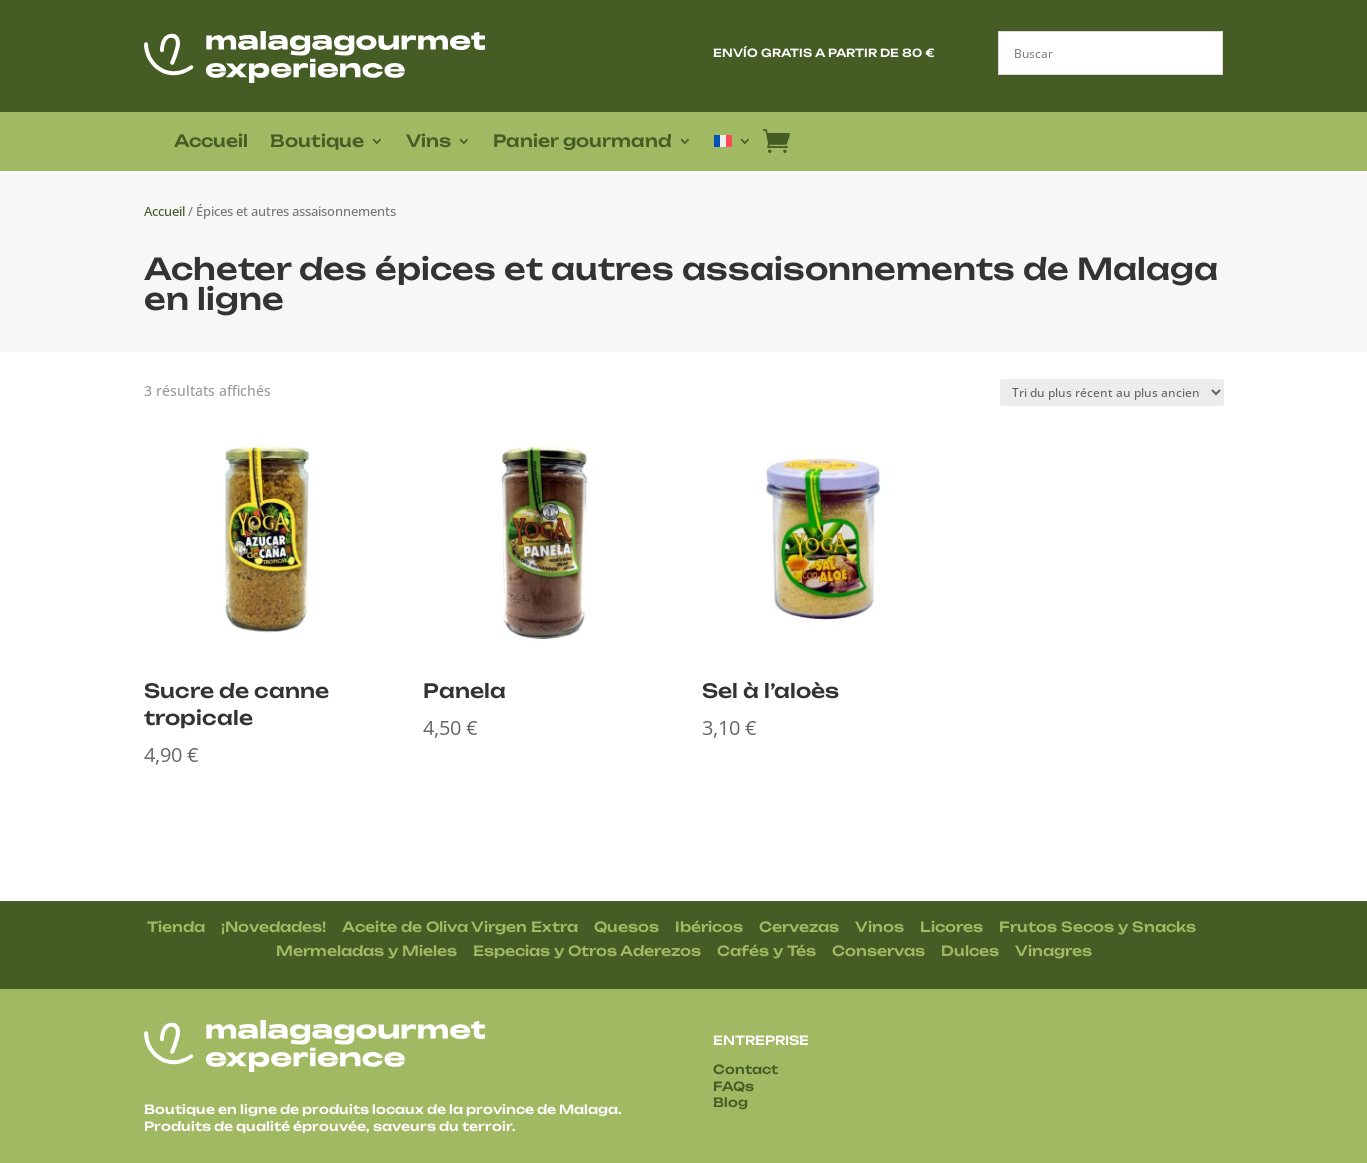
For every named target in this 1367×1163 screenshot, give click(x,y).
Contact (745, 1069)
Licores (951, 926)
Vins (428, 142)
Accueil (211, 142)
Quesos (626, 926)
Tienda (176, 926)
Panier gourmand (582, 142)
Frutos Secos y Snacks (1097, 926)
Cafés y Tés (766, 950)
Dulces (970, 950)
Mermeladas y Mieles (366, 950)
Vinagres (1053, 950)
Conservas (878, 950)
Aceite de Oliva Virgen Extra (460, 926)
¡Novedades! (273, 926)
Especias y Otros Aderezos (587, 950)
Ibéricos (709, 926)
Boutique (317, 142)
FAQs (733, 1086)
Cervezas (799, 926)
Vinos (879, 926)
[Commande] (1112, 392)
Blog (730, 1102)
